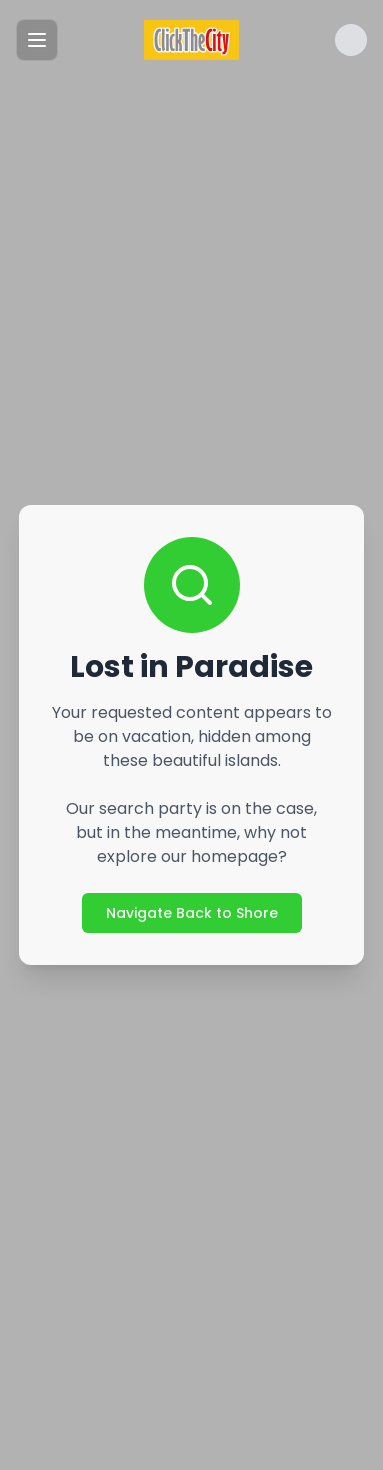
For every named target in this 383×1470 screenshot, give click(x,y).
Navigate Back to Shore (192, 913)
